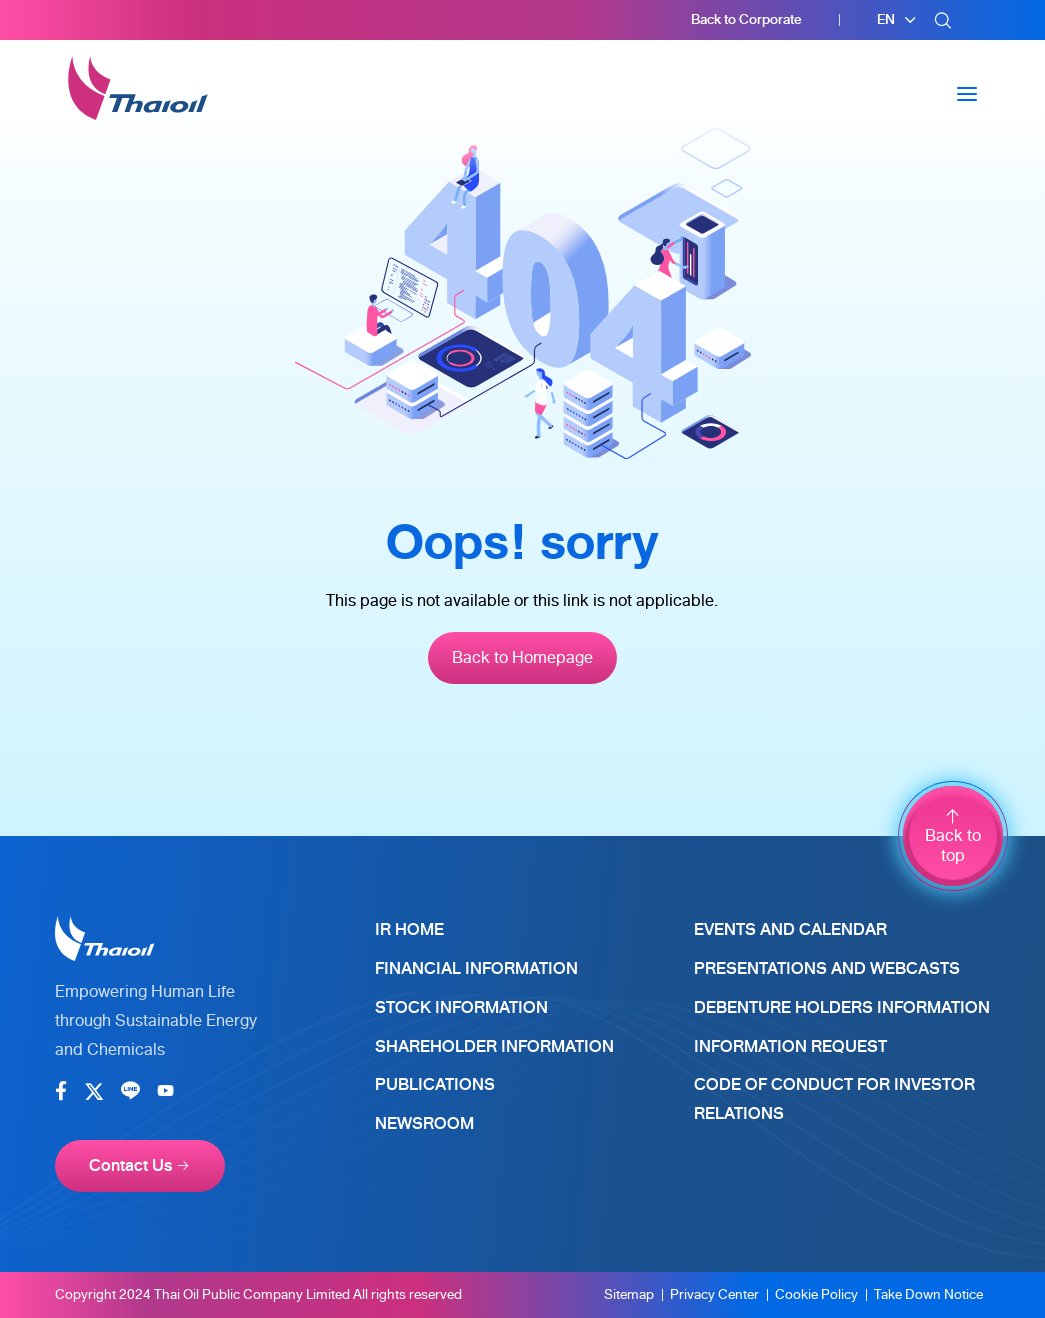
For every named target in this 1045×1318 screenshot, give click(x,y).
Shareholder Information (494, 1046)
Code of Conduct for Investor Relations (834, 1099)
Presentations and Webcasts (827, 968)
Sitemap (629, 1294)
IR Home (409, 929)
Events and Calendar (790, 929)
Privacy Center (714, 1294)
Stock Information (461, 1007)
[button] (897, 20)
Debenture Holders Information (842, 1007)
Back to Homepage (522, 657)
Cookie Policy (816, 1294)
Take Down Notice (928, 1294)
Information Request (790, 1046)
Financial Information (476, 968)
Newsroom (424, 1123)
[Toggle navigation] (967, 94)
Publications (435, 1084)
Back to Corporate (746, 19)
